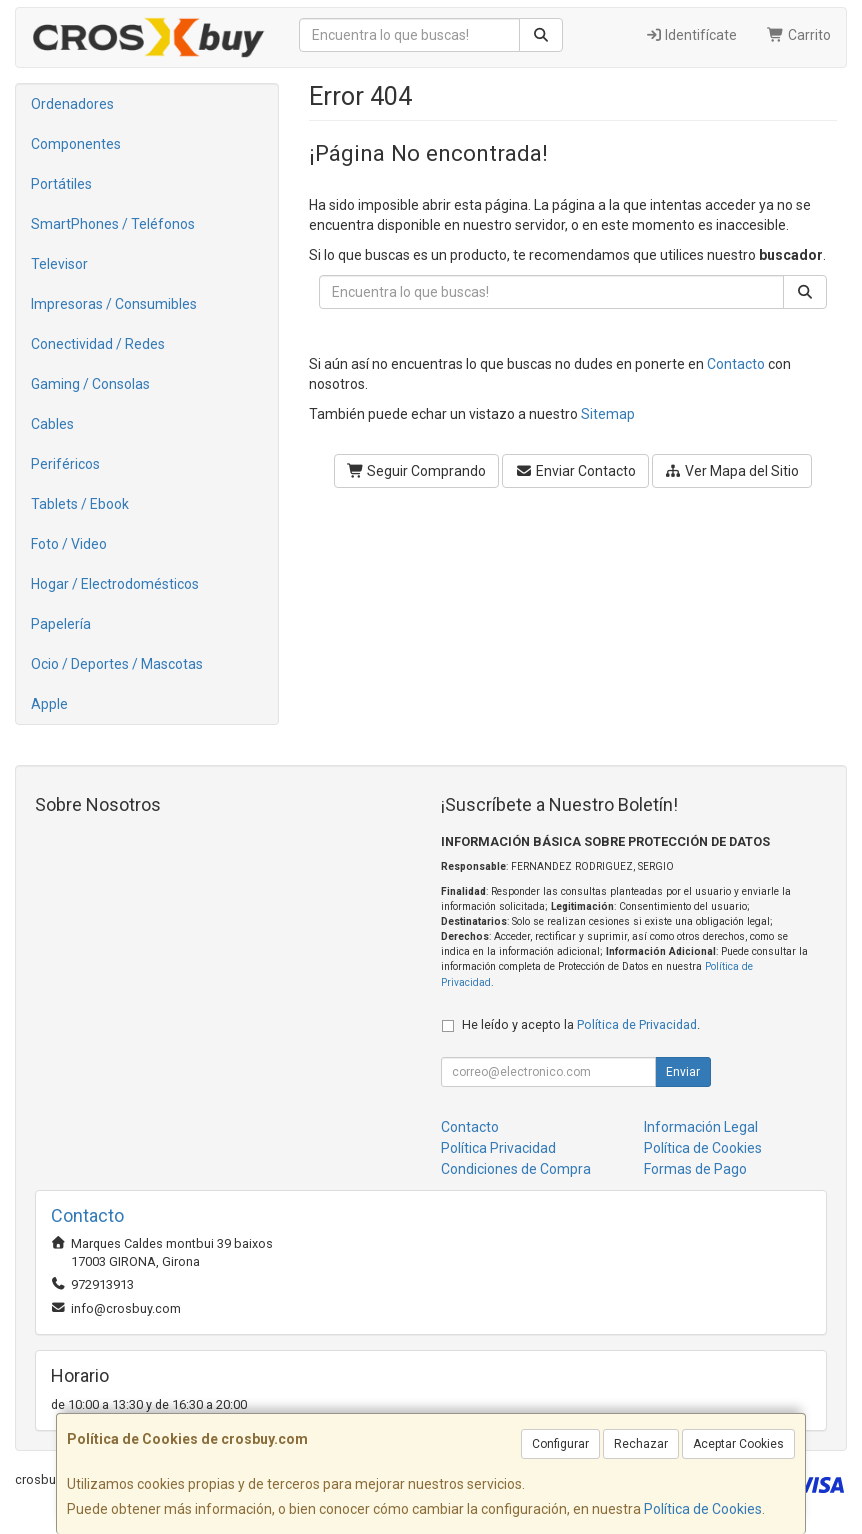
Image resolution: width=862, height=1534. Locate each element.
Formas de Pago (695, 1169)
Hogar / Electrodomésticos (115, 584)
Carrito (799, 35)
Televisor (59, 264)
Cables (52, 424)
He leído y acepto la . (581, 1024)
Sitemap (608, 414)
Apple (49, 704)
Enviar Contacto (575, 471)
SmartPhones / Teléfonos (113, 224)
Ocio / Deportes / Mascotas (117, 664)
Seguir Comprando (417, 471)
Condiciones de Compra (516, 1169)
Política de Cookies (703, 1509)
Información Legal (701, 1127)
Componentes (76, 144)
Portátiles (61, 184)
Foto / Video (69, 544)
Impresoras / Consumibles (114, 304)
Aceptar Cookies (738, 1444)
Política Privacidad (498, 1148)
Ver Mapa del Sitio (732, 471)
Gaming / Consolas (90, 384)
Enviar (683, 1072)
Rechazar (641, 1444)
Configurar (560, 1444)
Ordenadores (72, 104)
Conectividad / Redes (98, 344)
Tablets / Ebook (80, 504)
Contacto (736, 364)
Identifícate (691, 35)
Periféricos (65, 464)
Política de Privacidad (637, 1024)
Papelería (61, 624)
